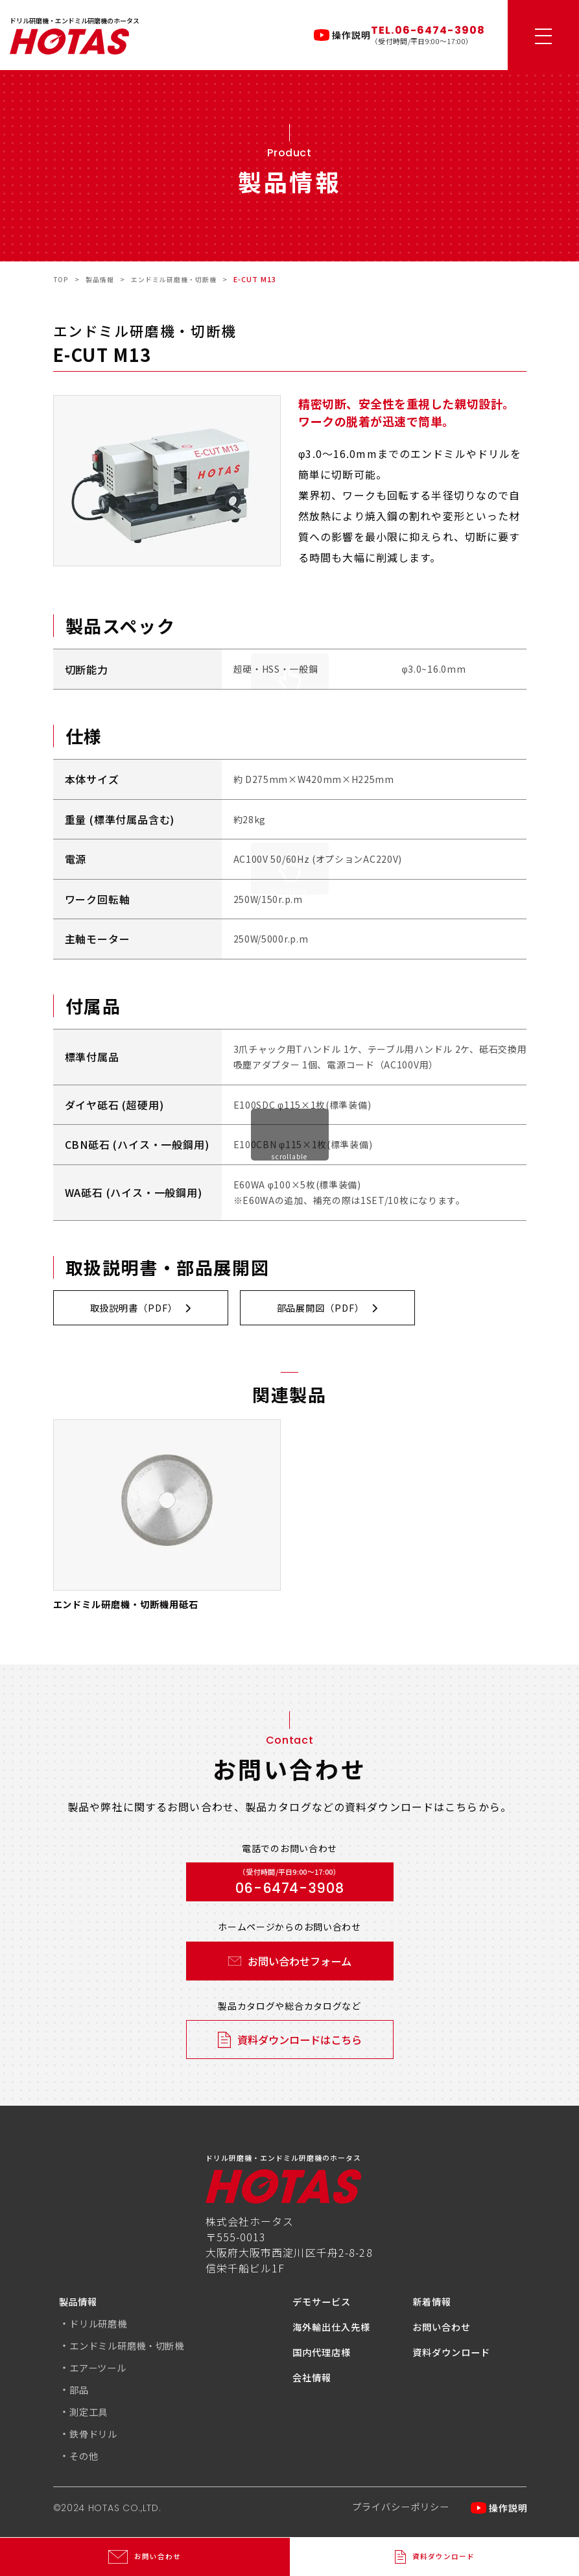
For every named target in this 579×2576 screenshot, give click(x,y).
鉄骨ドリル (96, 2436)
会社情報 (314, 2380)
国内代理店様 (325, 2355)
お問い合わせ (445, 2329)
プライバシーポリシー (392, 2511)
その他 (85, 2458)
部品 (80, 2392)
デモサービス (325, 2304)
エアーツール (101, 2370)
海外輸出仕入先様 (336, 2329)
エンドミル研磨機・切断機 (134, 2348)
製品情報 (81, 2304)
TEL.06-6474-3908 (428, 30)
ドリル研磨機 (102, 2326)
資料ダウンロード (456, 2355)
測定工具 (91, 2414)
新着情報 (434, 2304)
